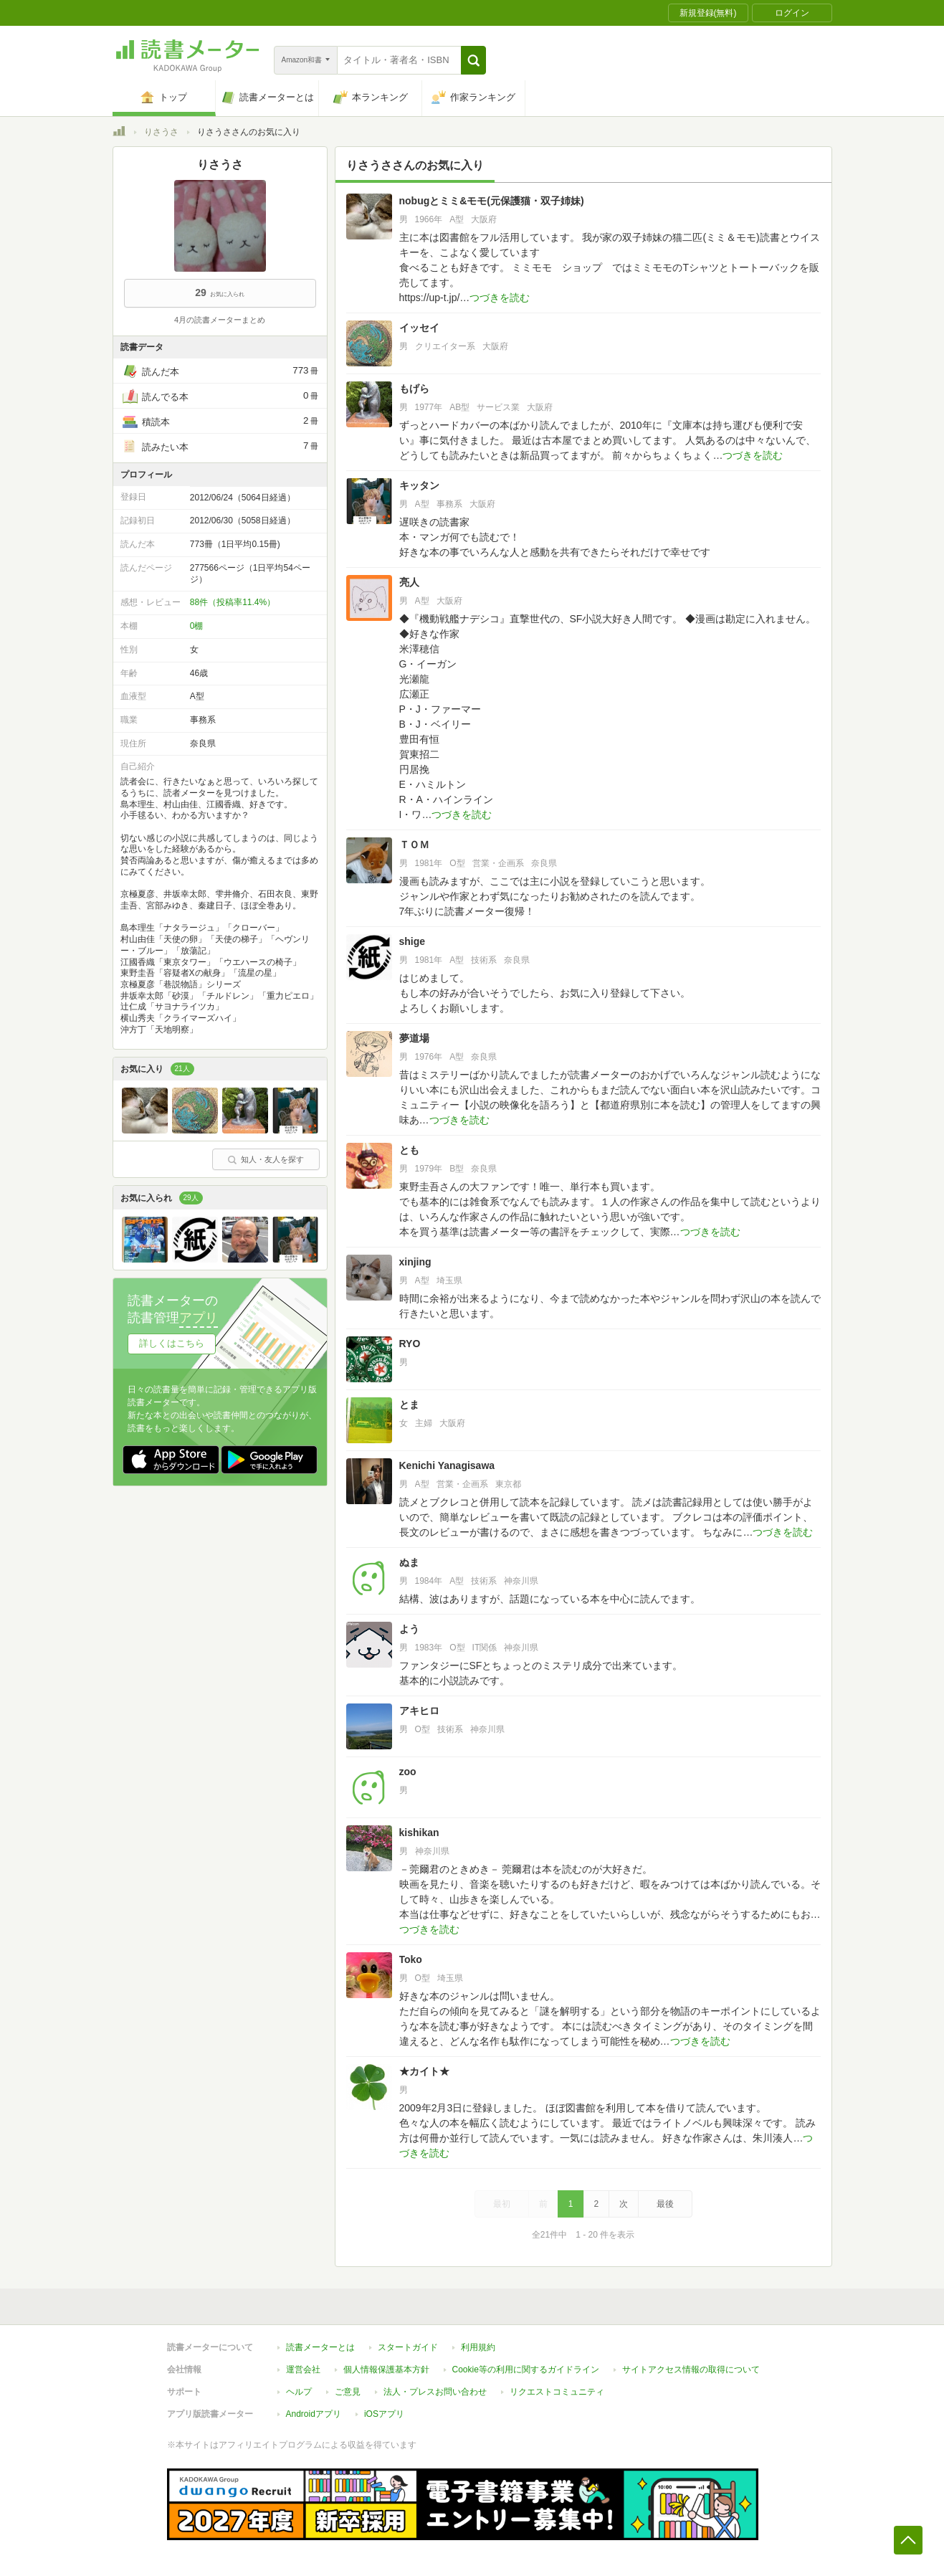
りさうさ (161, 132)
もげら (414, 388)
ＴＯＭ (414, 844)
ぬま (409, 1562)
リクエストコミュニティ (557, 2391)
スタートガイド (408, 2347)
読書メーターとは (320, 2347)
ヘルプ (299, 2391)
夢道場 (414, 1038)
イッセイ (419, 327)
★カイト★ (424, 2071)
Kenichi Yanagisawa (447, 1465)
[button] (473, 60)
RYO (410, 1343)
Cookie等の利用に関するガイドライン (525, 2369)
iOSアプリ (384, 2414)
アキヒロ (419, 1710)
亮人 (409, 582)
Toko (410, 1959)
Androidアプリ (313, 2414)
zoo (407, 1771)
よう (409, 1629)
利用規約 (478, 2347)
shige (412, 941)
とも (409, 1150)
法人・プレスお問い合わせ (435, 2391)
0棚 (197, 626)
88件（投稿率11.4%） (232, 602)
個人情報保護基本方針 (386, 2369)
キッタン (419, 485)
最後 (665, 2204)
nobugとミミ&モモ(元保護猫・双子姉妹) (491, 200)
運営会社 (303, 2369)
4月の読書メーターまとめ (219, 319)
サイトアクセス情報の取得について (691, 2369)
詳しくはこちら (171, 1343)
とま (409, 1404)
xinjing (415, 1262)
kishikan (419, 1832)
